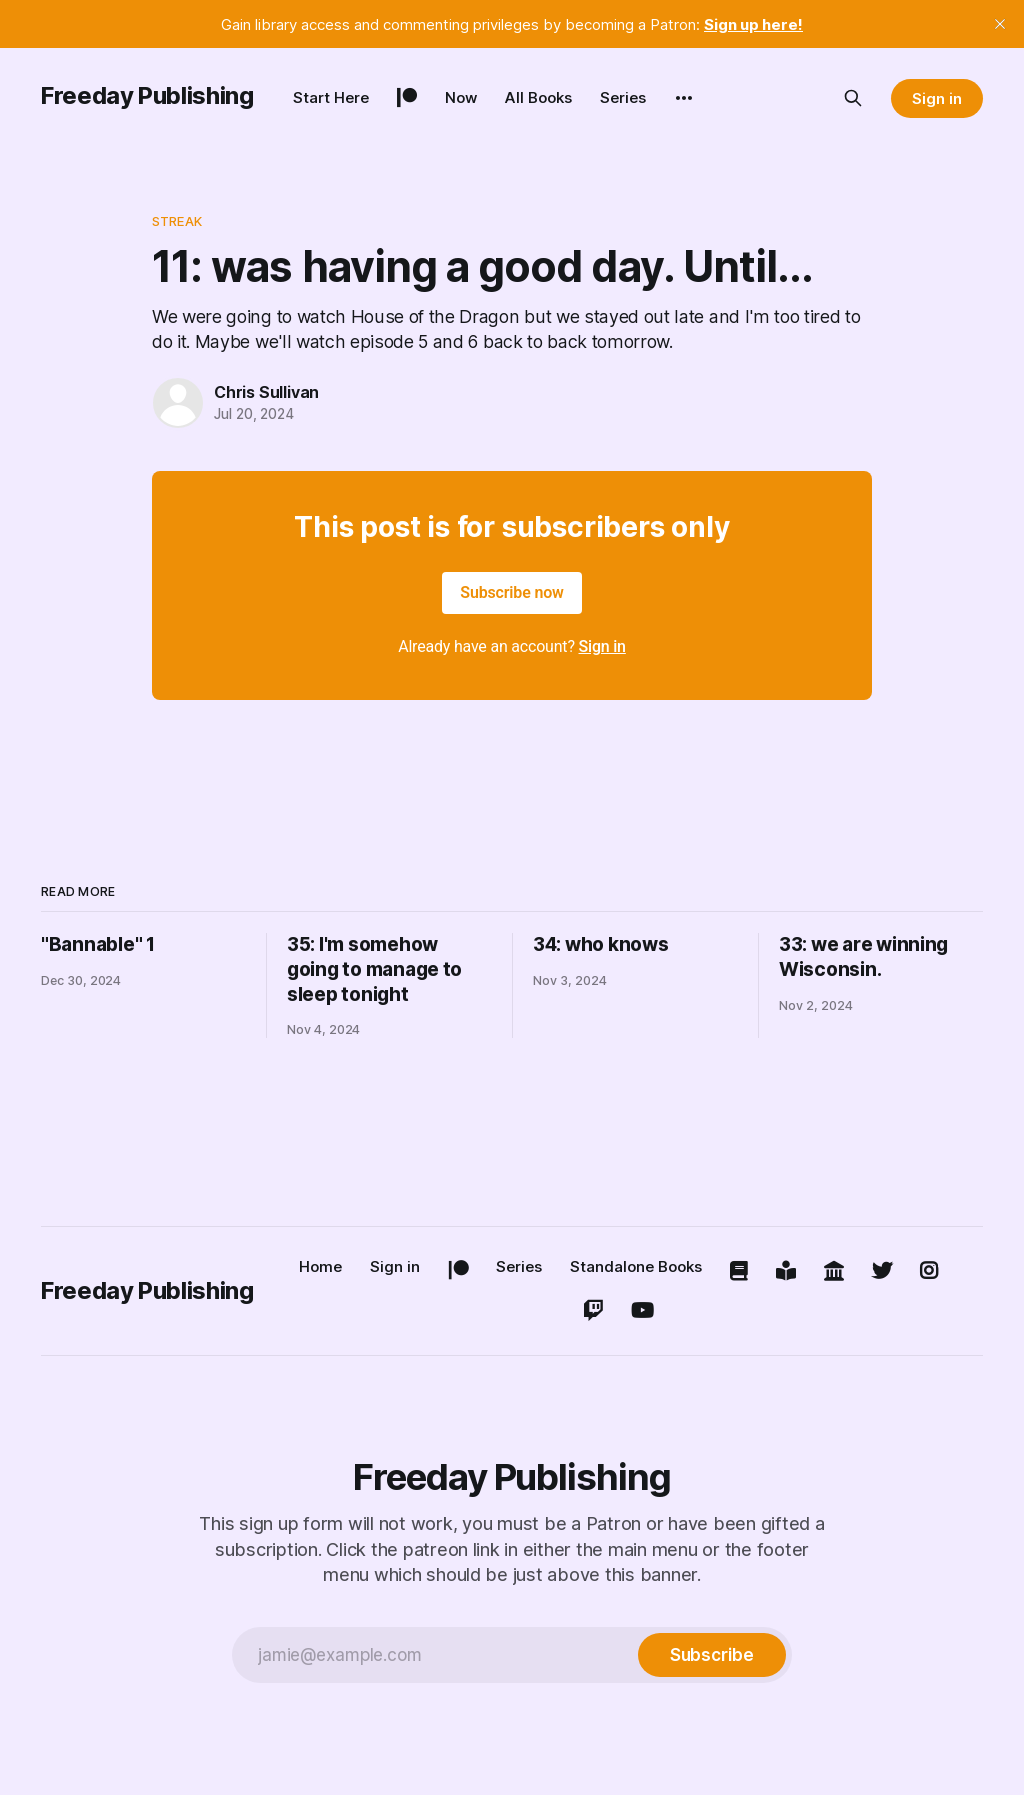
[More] (684, 98)
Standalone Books (636, 1266)
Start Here (331, 97)
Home (320, 1266)
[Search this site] (853, 98)
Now (461, 97)
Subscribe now (511, 592)
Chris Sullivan (266, 392)
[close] (1000, 24)
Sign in (937, 98)
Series (623, 97)
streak (177, 221)
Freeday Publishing (147, 95)
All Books (538, 97)
